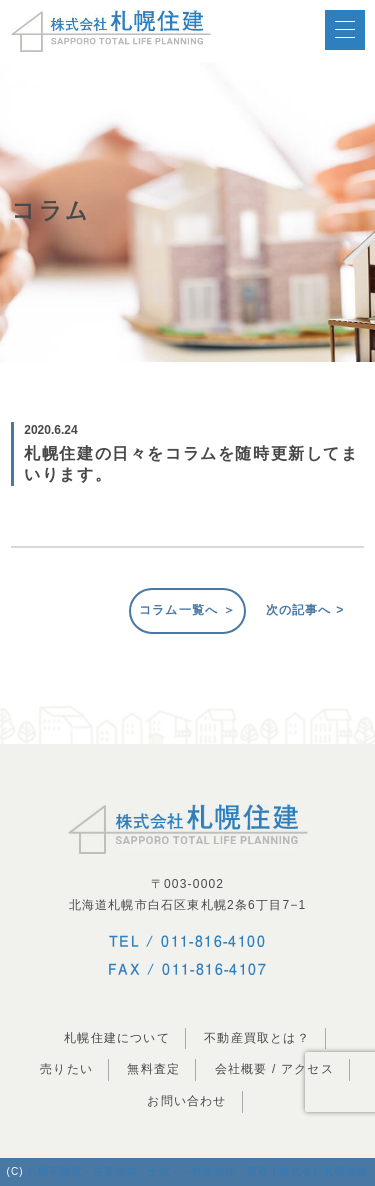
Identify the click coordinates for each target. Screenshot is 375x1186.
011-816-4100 (213, 941)
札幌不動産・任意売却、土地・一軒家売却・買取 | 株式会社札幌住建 (197, 1171)
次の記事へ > (305, 610)
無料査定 (153, 1069)
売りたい (66, 1069)
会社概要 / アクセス (274, 1069)
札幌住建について (117, 1038)
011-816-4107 (214, 969)
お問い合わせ (186, 1101)
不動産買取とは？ (257, 1038)
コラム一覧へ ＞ (187, 610)
